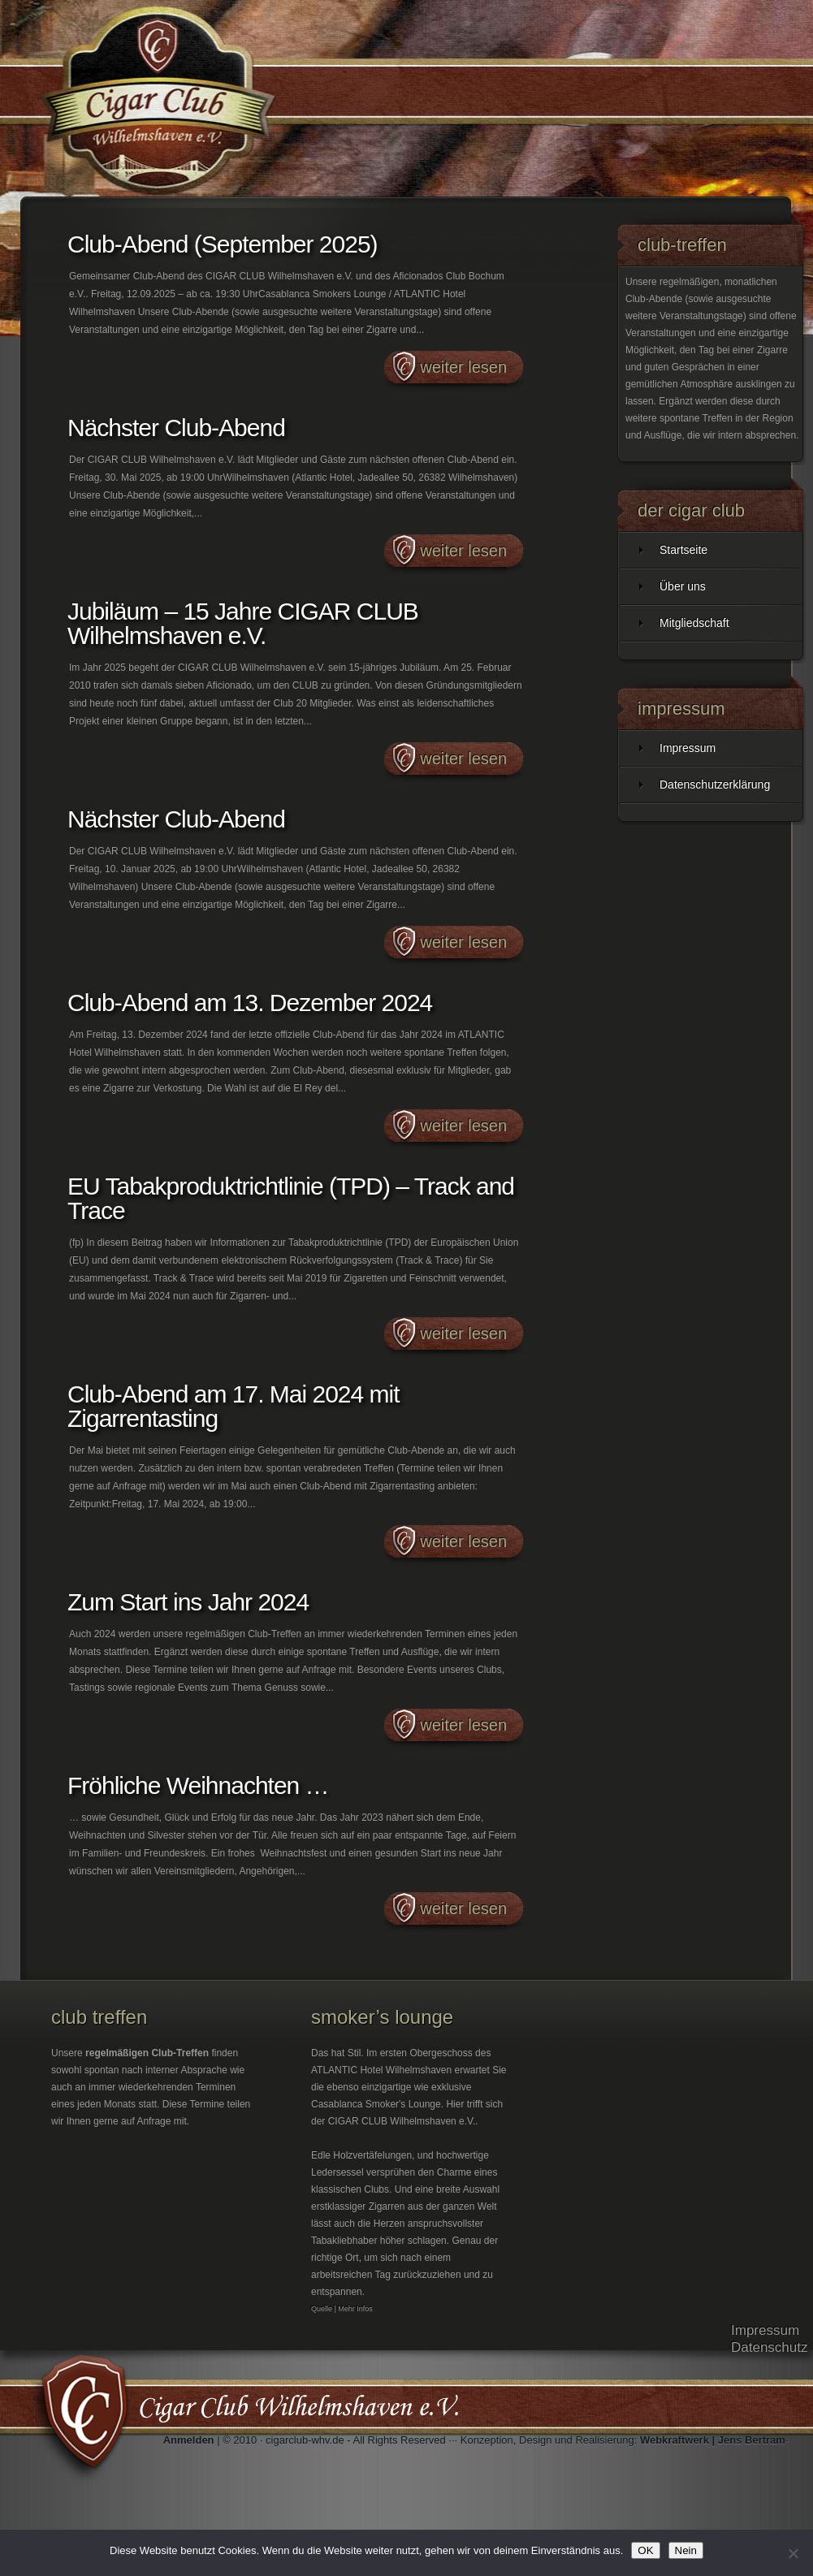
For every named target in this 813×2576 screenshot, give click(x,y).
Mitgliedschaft (694, 622)
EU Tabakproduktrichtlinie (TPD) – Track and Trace (290, 1198)
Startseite (683, 549)
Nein (686, 2550)
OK (645, 2550)
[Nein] (793, 2553)
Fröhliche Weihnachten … (198, 1785)
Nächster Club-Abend (176, 427)
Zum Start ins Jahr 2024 (188, 1601)
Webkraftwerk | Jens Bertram (712, 2440)
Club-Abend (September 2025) (222, 244)
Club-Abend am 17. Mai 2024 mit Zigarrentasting (233, 1406)
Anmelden (188, 2440)
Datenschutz (769, 2347)
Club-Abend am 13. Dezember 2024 (249, 1002)
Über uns (682, 586)
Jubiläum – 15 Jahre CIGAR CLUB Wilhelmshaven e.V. (242, 623)
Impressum (687, 747)
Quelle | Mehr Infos (342, 2309)
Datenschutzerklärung (714, 784)
